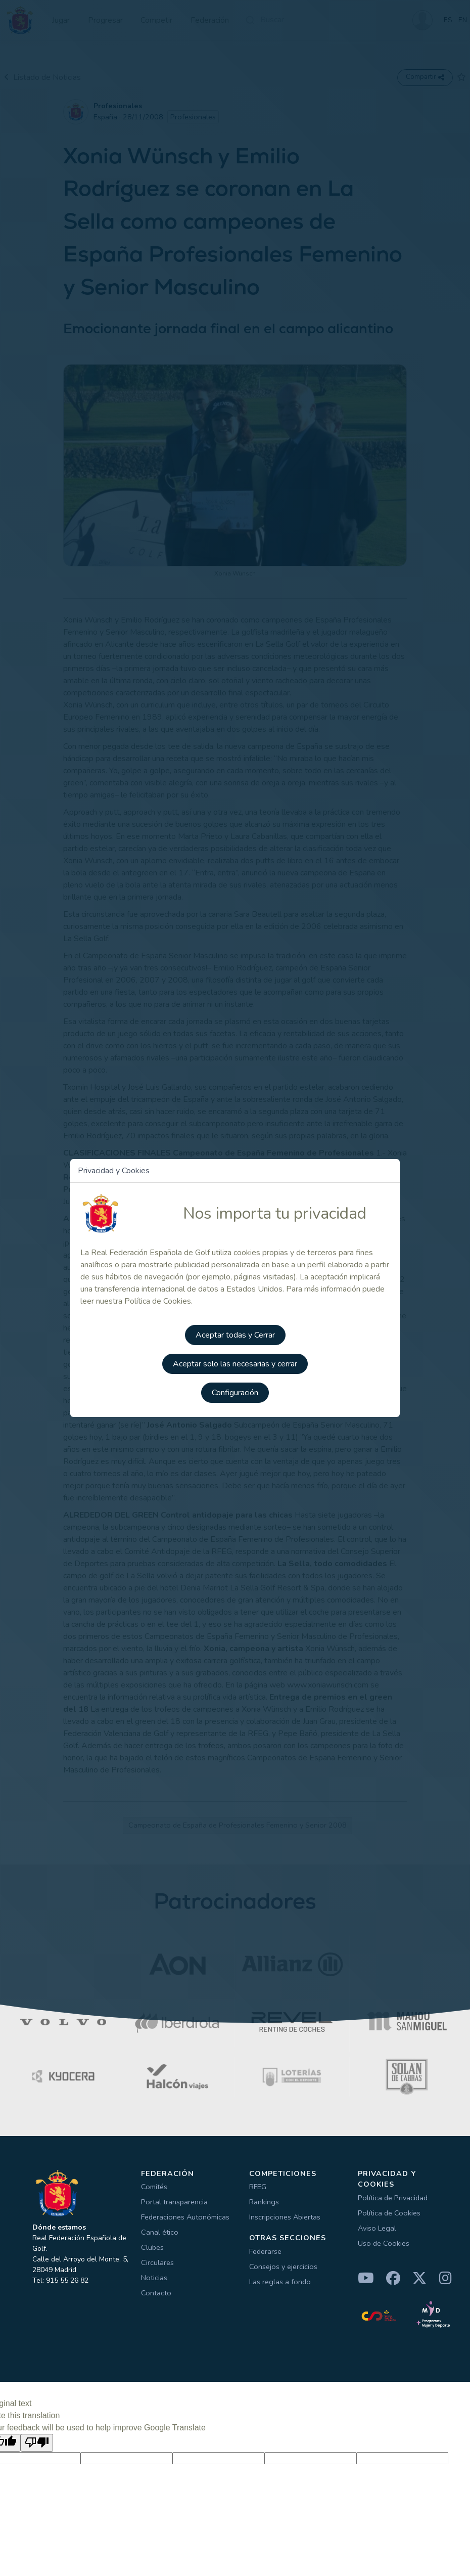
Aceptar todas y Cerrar (235, 1334)
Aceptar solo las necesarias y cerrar (235, 1362)
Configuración (235, 1390)
